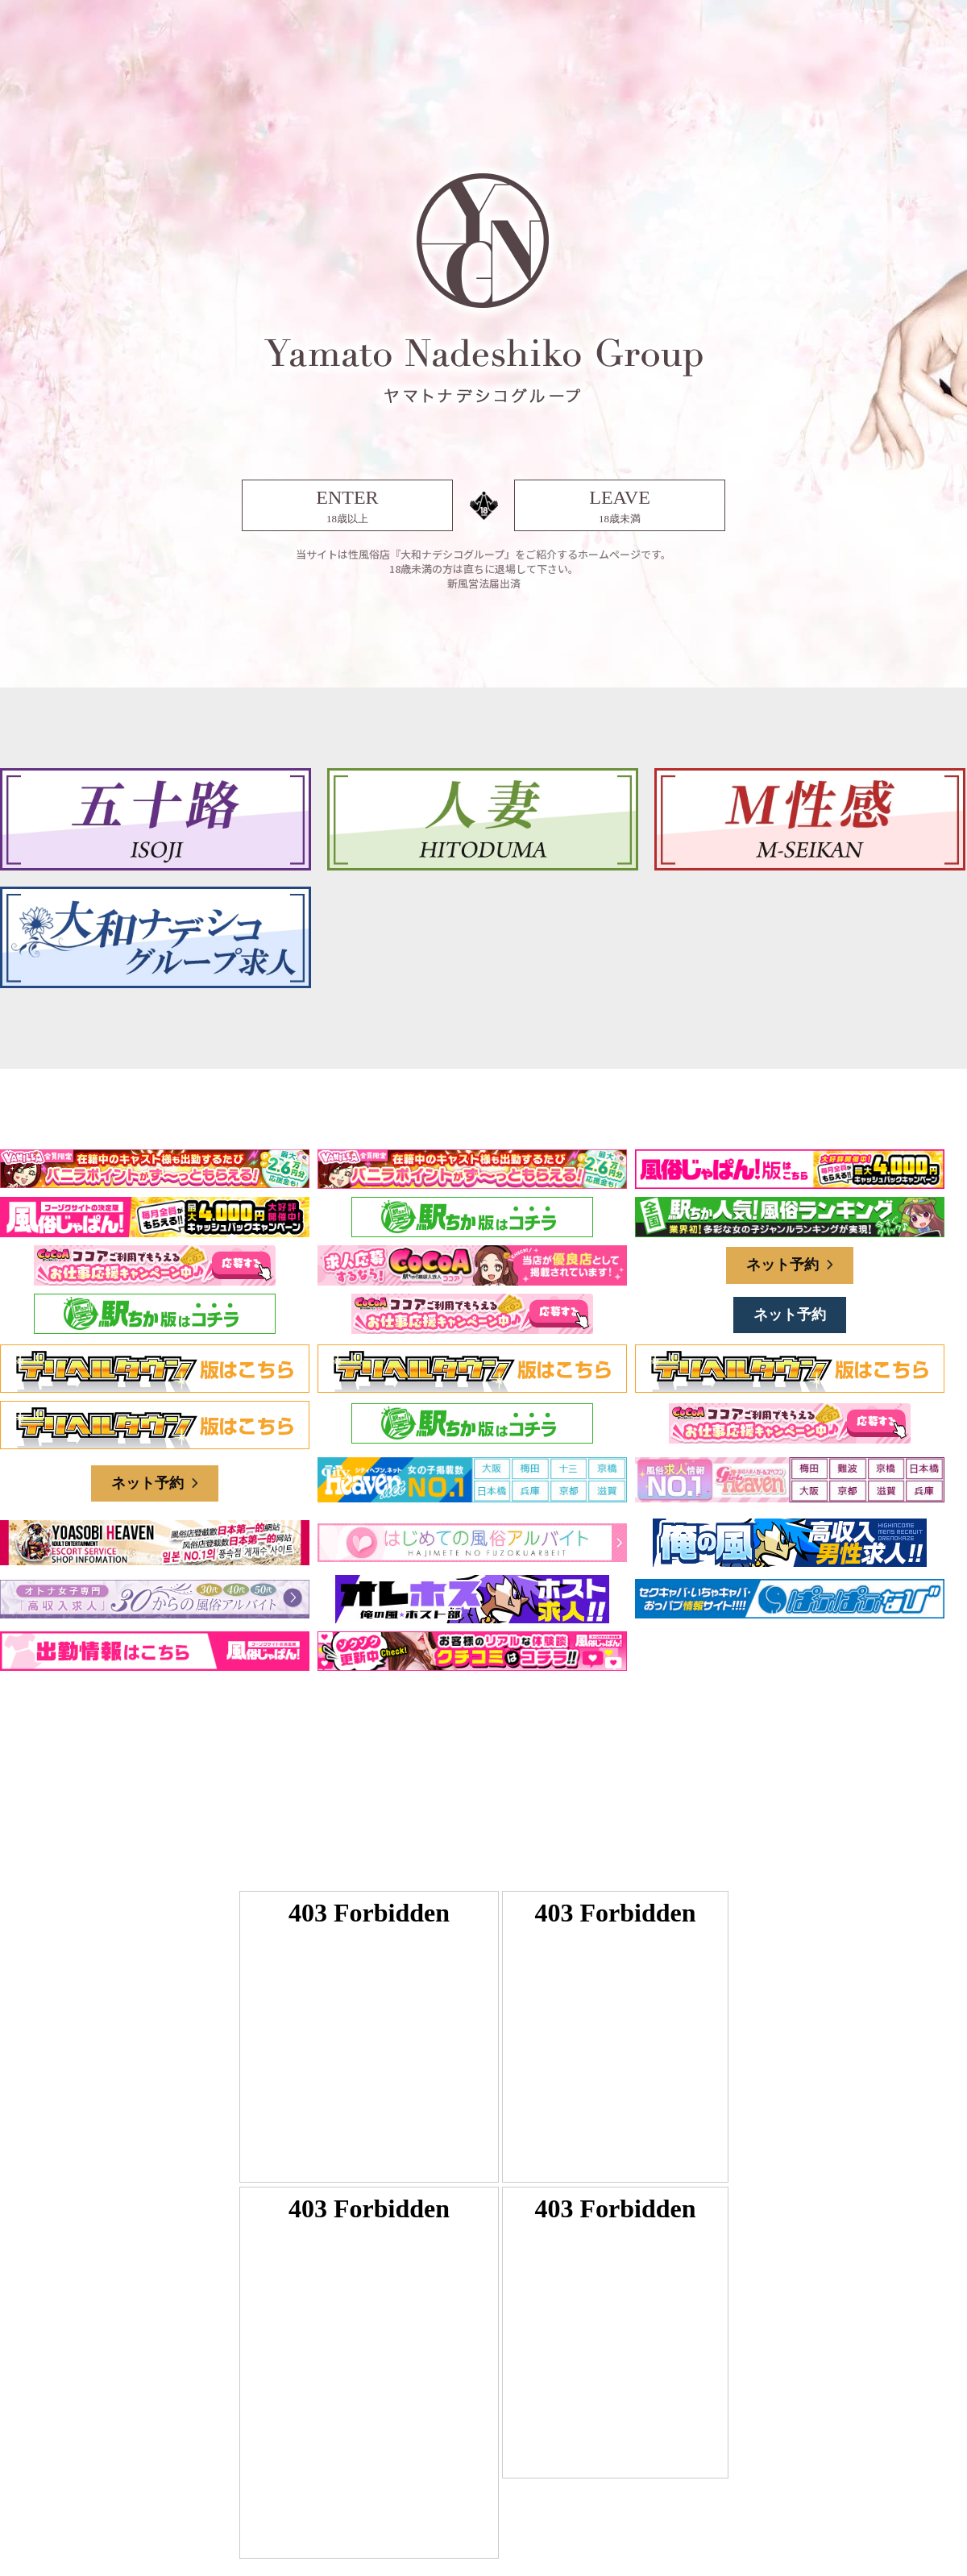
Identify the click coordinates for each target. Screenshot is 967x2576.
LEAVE (619, 506)
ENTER (347, 506)
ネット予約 (789, 1265)
